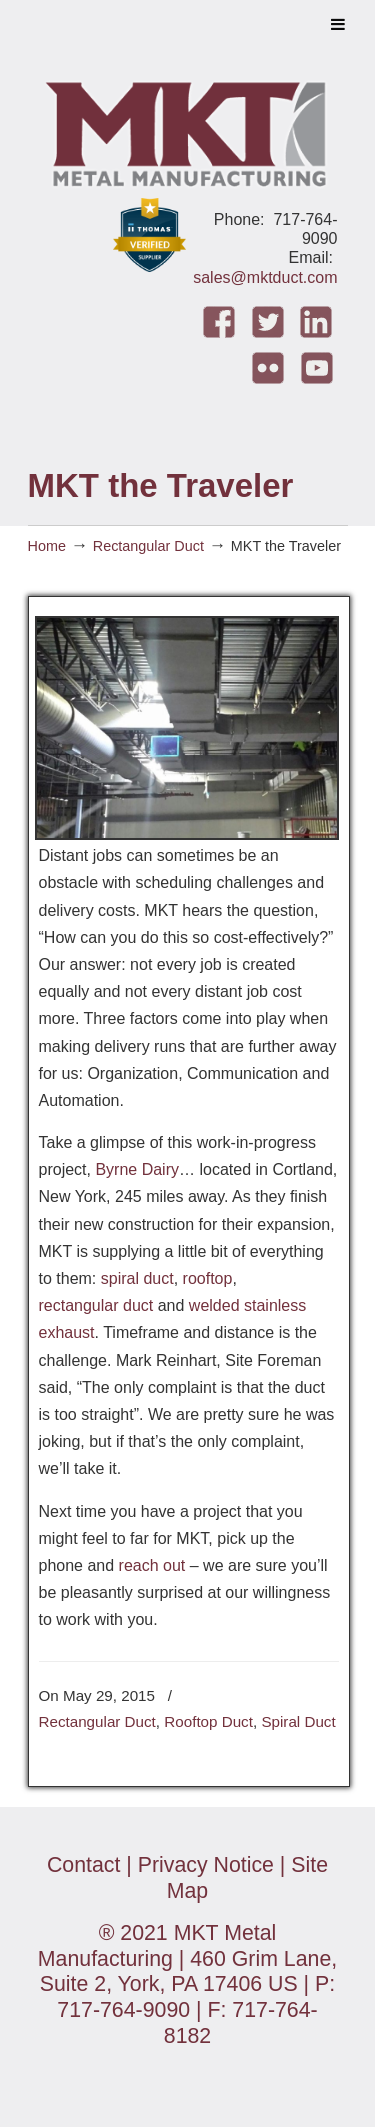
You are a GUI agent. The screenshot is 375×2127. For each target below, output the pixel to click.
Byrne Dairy (137, 1169)
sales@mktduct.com (265, 277)
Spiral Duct (298, 1721)
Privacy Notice (206, 1865)
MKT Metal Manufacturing (188, 129)
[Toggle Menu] (338, 24)
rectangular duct (96, 1305)
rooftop (208, 1278)
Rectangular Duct (148, 546)
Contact (83, 1865)
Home (47, 546)
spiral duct (137, 1278)
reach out (152, 1565)
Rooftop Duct (208, 1721)
